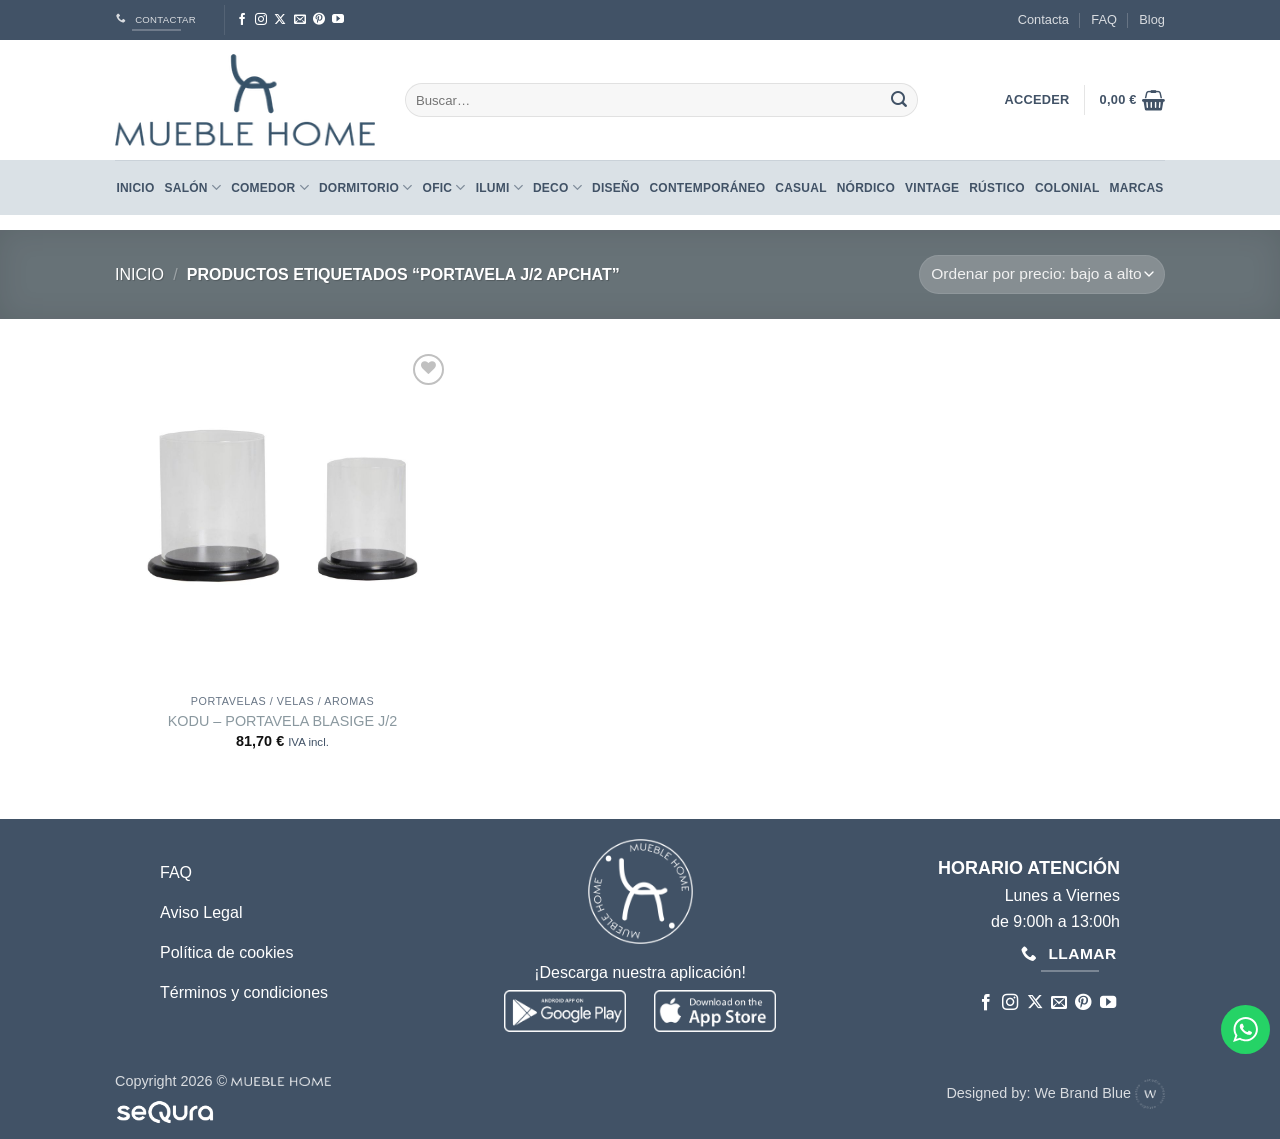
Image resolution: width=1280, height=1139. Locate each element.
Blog (1152, 19)
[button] (1132, 100)
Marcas (1137, 188)
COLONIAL (1067, 188)
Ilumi (499, 187)
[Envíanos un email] (300, 20)
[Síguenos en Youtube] (338, 20)
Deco (557, 187)
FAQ (1104, 19)
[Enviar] (899, 100)
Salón (193, 187)
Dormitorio (366, 187)
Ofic (444, 187)
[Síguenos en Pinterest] (319, 20)
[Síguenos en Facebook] (242, 20)
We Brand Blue (1099, 1093)
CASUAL (800, 188)
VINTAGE (932, 188)
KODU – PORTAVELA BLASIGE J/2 (283, 721)
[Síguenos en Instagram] (261, 20)
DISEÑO (615, 188)
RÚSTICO (997, 188)
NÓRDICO (866, 188)
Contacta (1043, 19)
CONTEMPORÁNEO (707, 188)
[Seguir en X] (280, 20)
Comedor (270, 187)
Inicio (135, 188)
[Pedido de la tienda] (1042, 274)
